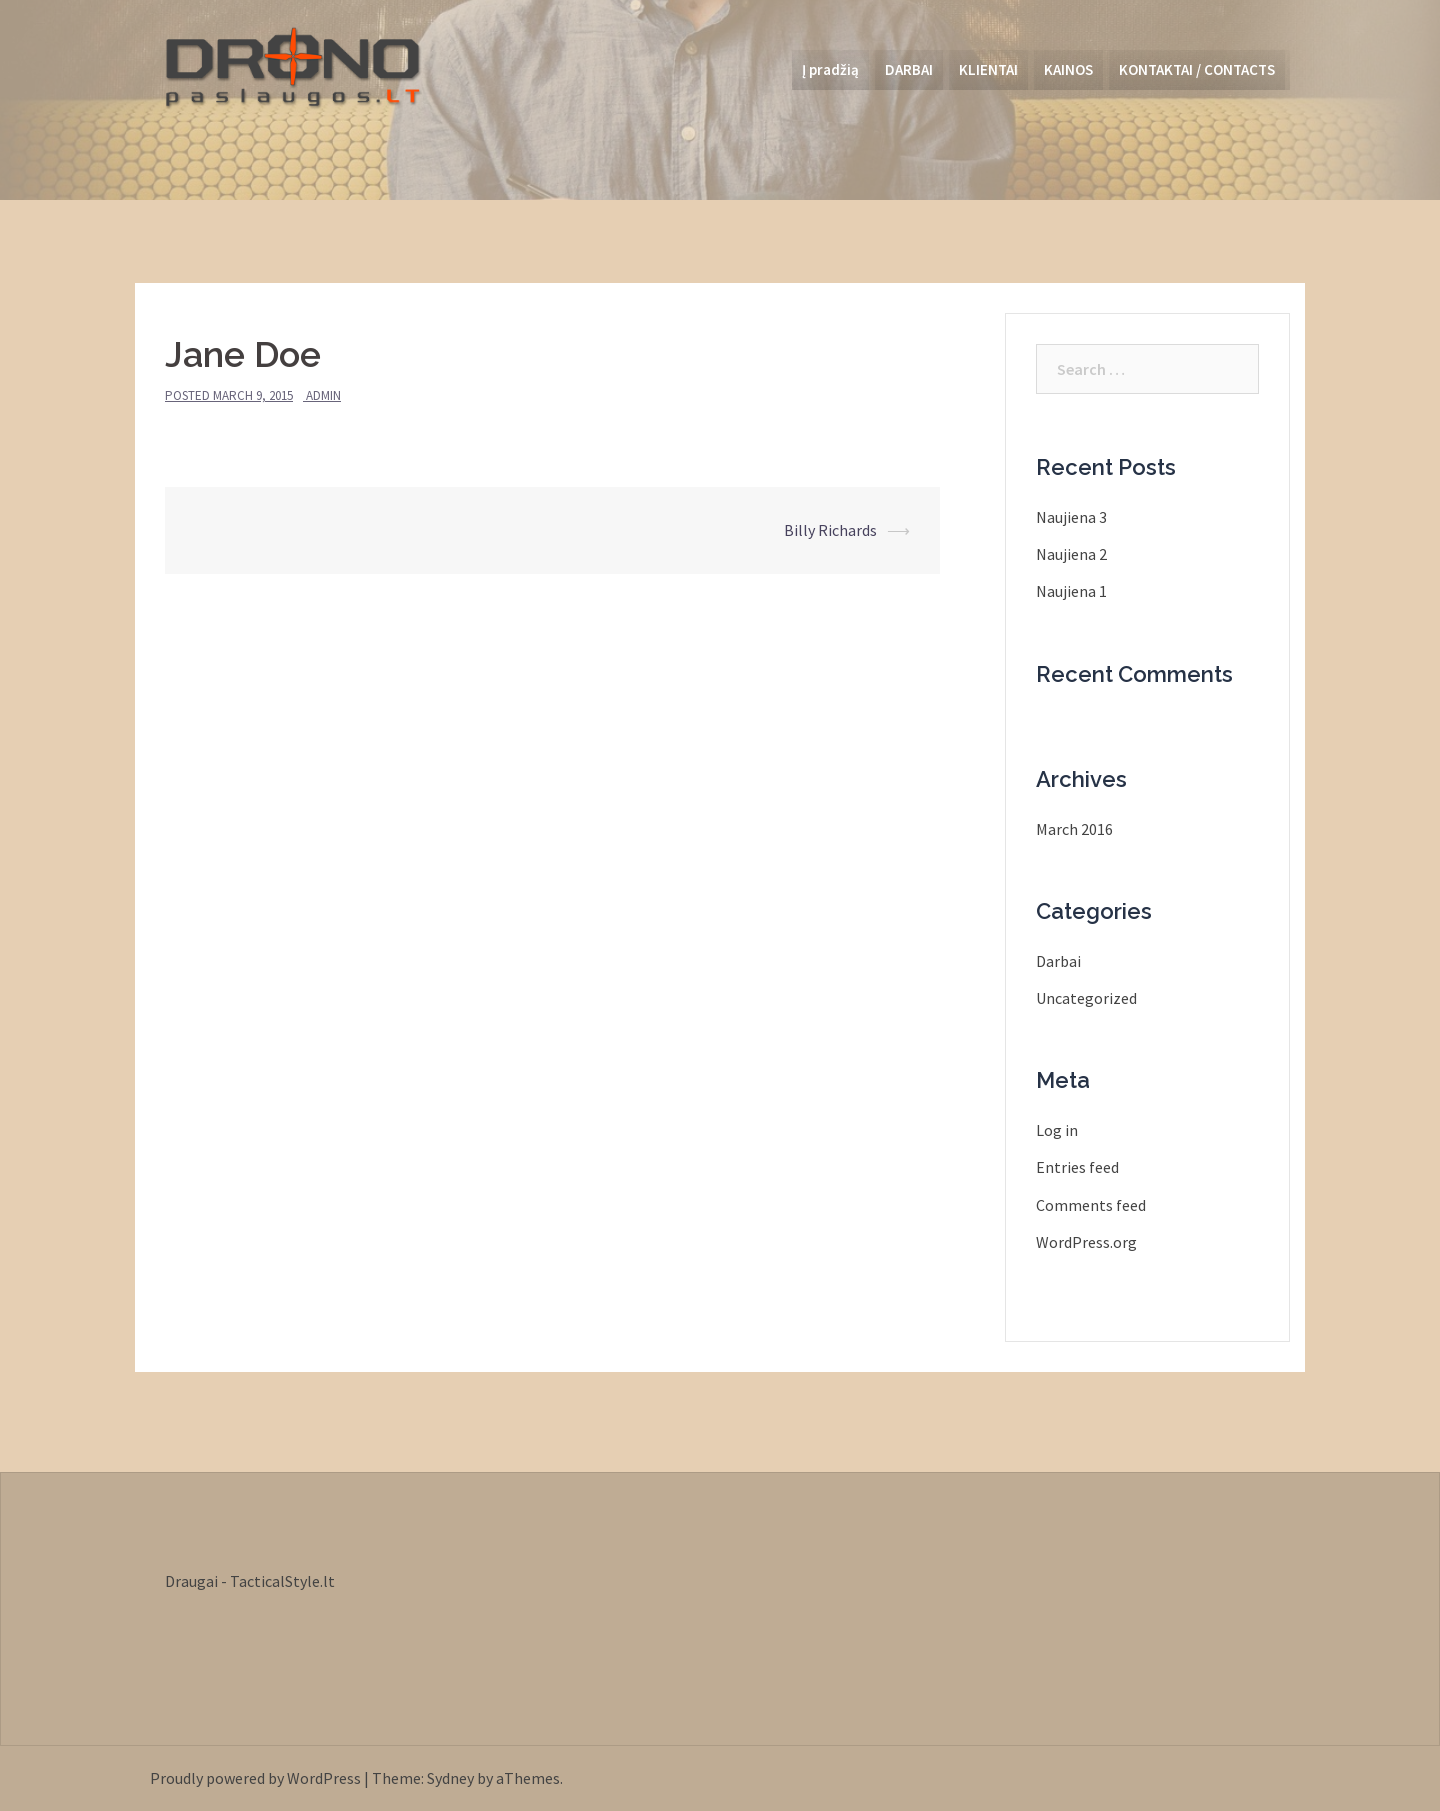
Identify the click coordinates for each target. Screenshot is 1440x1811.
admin (323, 395)
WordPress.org (1086, 1242)
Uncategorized (1086, 998)
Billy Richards (830, 530)
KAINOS (1068, 69)
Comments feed (1091, 1205)
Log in (1057, 1130)
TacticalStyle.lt (282, 1581)
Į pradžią (830, 69)
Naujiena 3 (1071, 517)
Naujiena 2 (1071, 554)
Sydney (450, 1778)
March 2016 (1074, 829)
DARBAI (909, 69)
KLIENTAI (988, 69)
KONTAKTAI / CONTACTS (1197, 69)
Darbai (1058, 961)
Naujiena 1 (1071, 591)
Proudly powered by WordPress (255, 1778)
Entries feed (1077, 1167)
